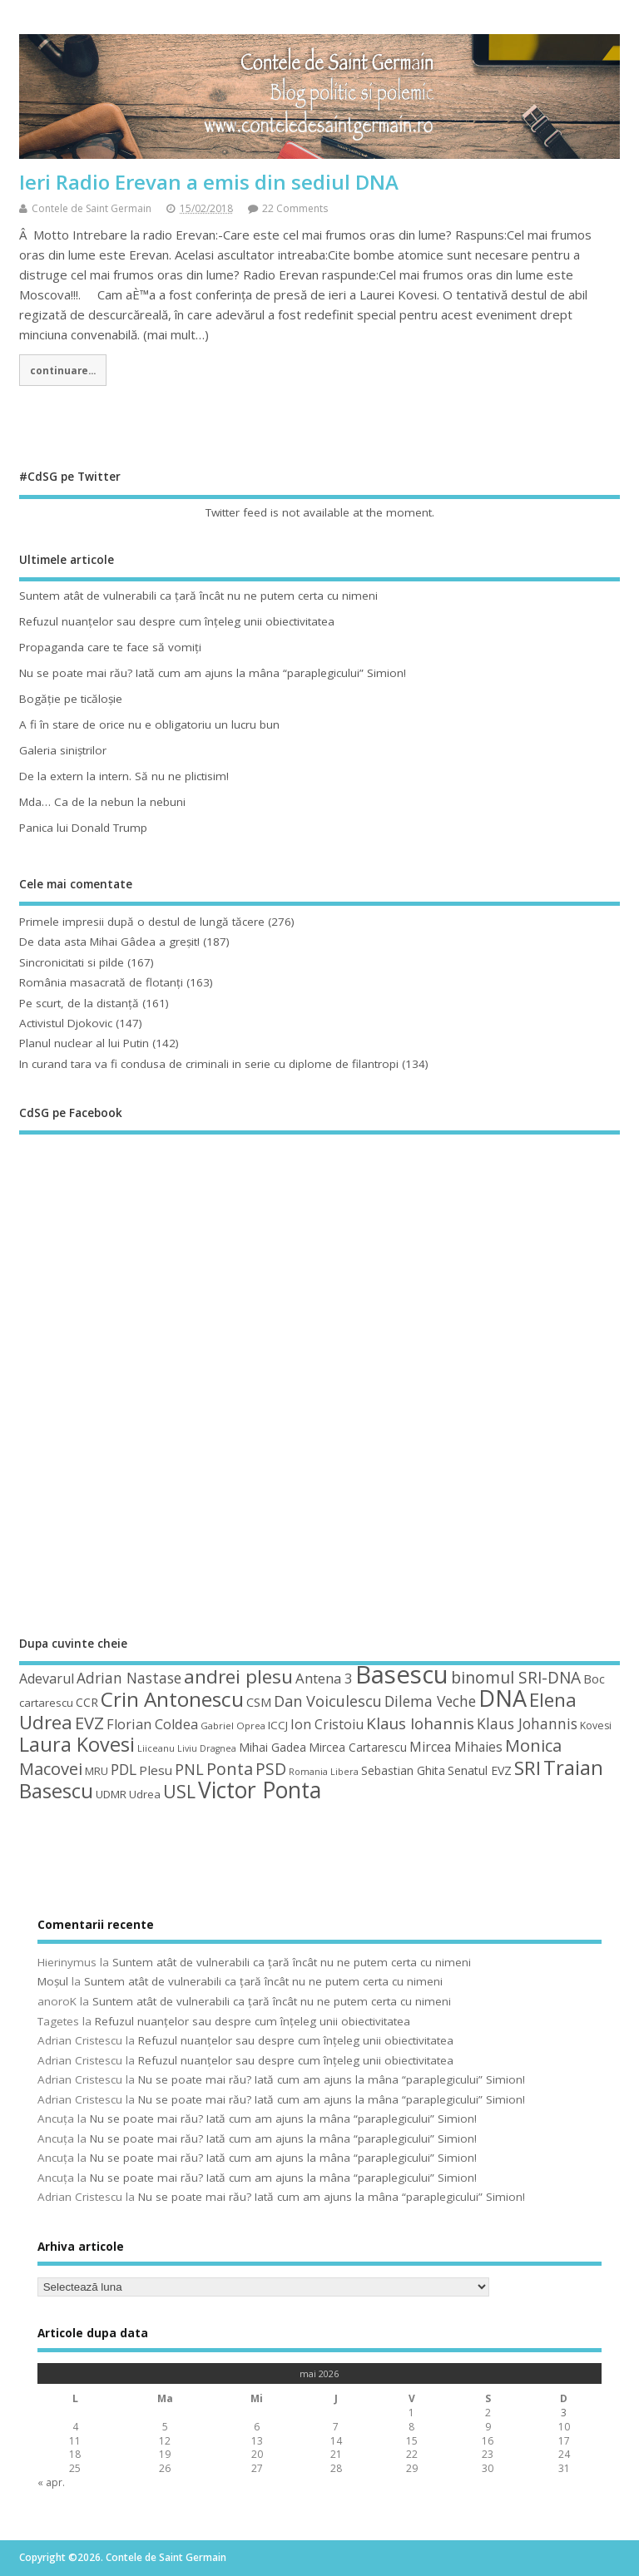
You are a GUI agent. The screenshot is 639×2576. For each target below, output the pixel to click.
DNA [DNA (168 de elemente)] (502, 1698)
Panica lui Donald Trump (83, 827)
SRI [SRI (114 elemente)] (527, 1768)
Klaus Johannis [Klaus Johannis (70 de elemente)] (527, 1723)
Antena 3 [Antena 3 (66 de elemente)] (324, 1678)
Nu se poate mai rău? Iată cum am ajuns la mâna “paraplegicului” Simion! (212, 672)
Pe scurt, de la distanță (79, 1003)
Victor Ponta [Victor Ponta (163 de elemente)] (259, 1790)
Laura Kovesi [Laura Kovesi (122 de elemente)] (77, 1744)
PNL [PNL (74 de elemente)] (189, 1769)
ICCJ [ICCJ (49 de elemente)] (278, 1725)
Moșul (52, 1981)
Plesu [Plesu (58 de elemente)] (155, 1770)
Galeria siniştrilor (62, 750)
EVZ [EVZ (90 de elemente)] (89, 1722)
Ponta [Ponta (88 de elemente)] (229, 1769)
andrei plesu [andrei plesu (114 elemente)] (238, 1676)
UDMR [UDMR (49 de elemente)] (111, 1794)
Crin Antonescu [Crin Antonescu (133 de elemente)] (172, 1699)
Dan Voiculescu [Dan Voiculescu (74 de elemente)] (328, 1701)
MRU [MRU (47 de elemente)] (96, 1770)
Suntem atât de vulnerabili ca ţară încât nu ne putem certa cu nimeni (198, 595)
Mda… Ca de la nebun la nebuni (102, 801)
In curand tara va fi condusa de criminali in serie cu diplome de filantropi (209, 1063)
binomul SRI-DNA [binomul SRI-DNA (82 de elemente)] (516, 1677)
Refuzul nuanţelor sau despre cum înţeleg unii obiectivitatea (176, 621)
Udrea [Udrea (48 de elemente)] (145, 1794)
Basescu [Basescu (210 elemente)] (401, 1674)
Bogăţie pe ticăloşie (70, 698)
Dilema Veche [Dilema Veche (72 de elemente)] (430, 1701)
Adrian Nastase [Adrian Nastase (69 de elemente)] (129, 1678)
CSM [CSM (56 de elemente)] (258, 1701)
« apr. (51, 2482)
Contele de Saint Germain (91, 208)
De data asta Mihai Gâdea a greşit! (109, 941)
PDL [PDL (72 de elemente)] (123, 1769)
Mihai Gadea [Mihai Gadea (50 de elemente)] (272, 1747)
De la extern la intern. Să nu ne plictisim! (124, 776)
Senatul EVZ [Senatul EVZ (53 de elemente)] (480, 1770)
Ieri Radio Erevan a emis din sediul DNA (209, 181)
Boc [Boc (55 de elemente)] (594, 1678)
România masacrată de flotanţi (101, 982)
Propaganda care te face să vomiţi (110, 647)
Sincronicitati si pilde (71, 962)
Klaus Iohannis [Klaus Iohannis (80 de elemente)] (420, 1723)
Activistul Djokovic (65, 1023)
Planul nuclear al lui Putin (84, 1043)
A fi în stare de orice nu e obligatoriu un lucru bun (149, 724)
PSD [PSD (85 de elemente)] (270, 1769)
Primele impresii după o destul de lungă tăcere (142, 921)
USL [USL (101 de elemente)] (179, 1791)
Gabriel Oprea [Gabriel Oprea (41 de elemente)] (233, 1725)
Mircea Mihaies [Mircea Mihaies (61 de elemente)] (456, 1747)
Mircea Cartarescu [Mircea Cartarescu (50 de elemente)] (358, 1747)
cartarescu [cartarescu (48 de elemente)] (46, 1702)
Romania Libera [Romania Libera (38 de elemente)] (324, 1771)
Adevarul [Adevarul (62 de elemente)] (46, 1678)
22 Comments (295, 208)
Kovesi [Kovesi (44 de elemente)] (596, 1725)
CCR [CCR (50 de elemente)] (87, 1702)
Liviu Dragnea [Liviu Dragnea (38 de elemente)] (206, 1748)
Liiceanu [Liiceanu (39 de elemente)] (156, 1748)
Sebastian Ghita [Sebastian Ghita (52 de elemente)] (403, 1770)
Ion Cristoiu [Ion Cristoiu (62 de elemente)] (327, 1724)
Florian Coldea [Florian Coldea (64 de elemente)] (152, 1724)
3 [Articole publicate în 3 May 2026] (564, 2412)
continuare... (63, 370)
